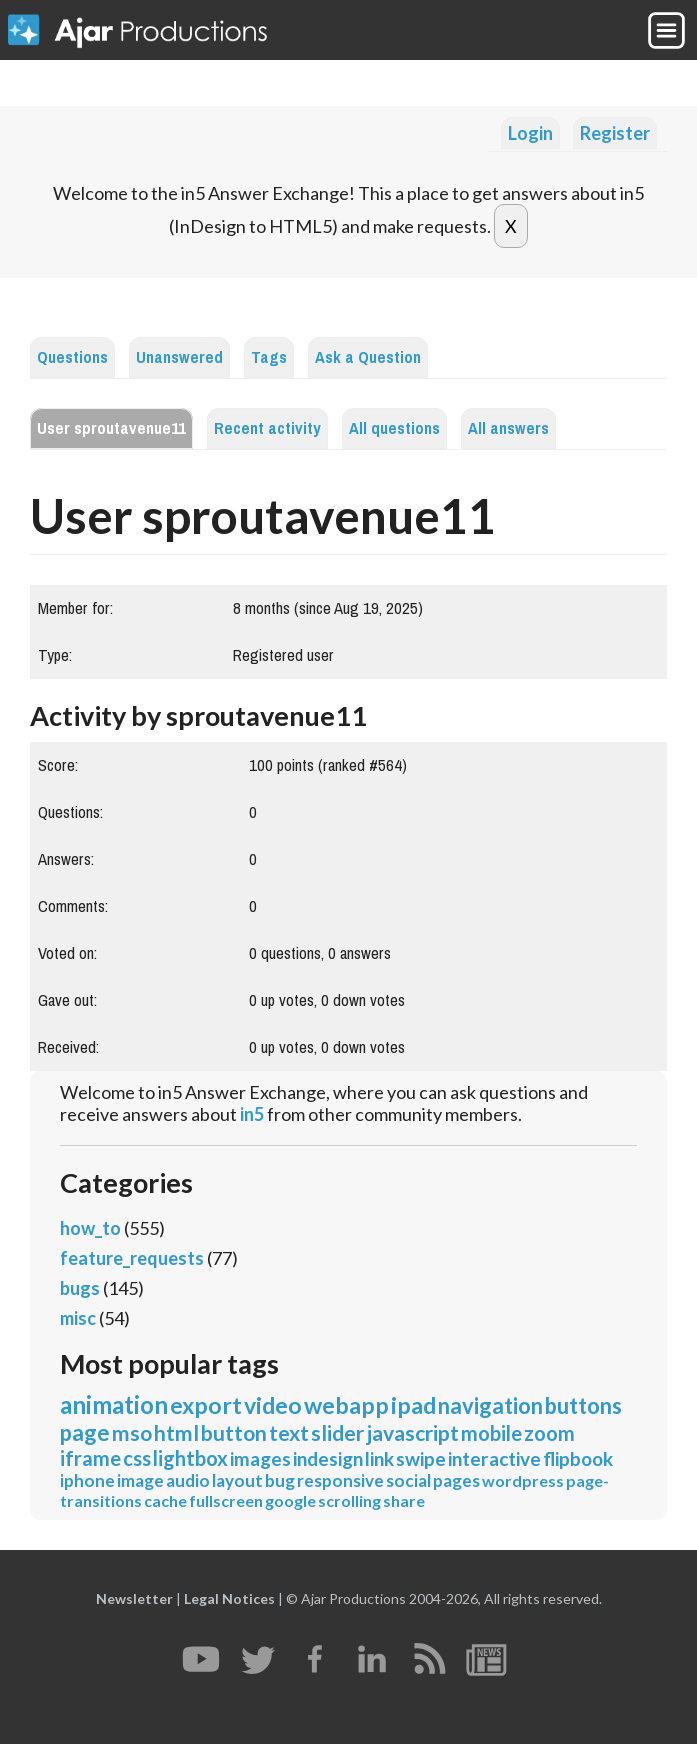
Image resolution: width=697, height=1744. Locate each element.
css (137, 1458)
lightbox (190, 1458)
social (408, 1480)
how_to (90, 1228)
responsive (340, 1480)
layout (237, 1480)
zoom (549, 1433)
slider (337, 1432)
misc (78, 1318)
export (206, 1405)
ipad (413, 1405)
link (379, 1458)
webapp (346, 1405)
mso (132, 1432)
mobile (491, 1433)
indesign (328, 1458)
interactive (494, 1458)
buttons (583, 1405)
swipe (421, 1458)
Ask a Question (368, 357)
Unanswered (179, 357)
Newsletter (134, 1598)
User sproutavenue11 (111, 428)
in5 (252, 1114)
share (404, 1500)
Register (615, 133)
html (176, 1432)
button (234, 1432)
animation (114, 1404)
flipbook (578, 1458)
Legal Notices (229, 1598)
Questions (72, 357)
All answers (508, 428)
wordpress (523, 1480)
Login (530, 133)
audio (188, 1480)
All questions (394, 428)
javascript (412, 1432)
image (140, 1480)
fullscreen (226, 1500)
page (85, 1432)
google (290, 1500)
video (273, 1405)
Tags (269, 357)
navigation (490, 1405)
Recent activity (267, 428)
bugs (80, 1288)
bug (280, 1480)
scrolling (349, 1500)
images (260, 1458)
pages (456, 1480)
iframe (90, 1458)
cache (165, 1500)
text (289, 1432)
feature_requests (132, 1258)
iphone (87, 1480)
